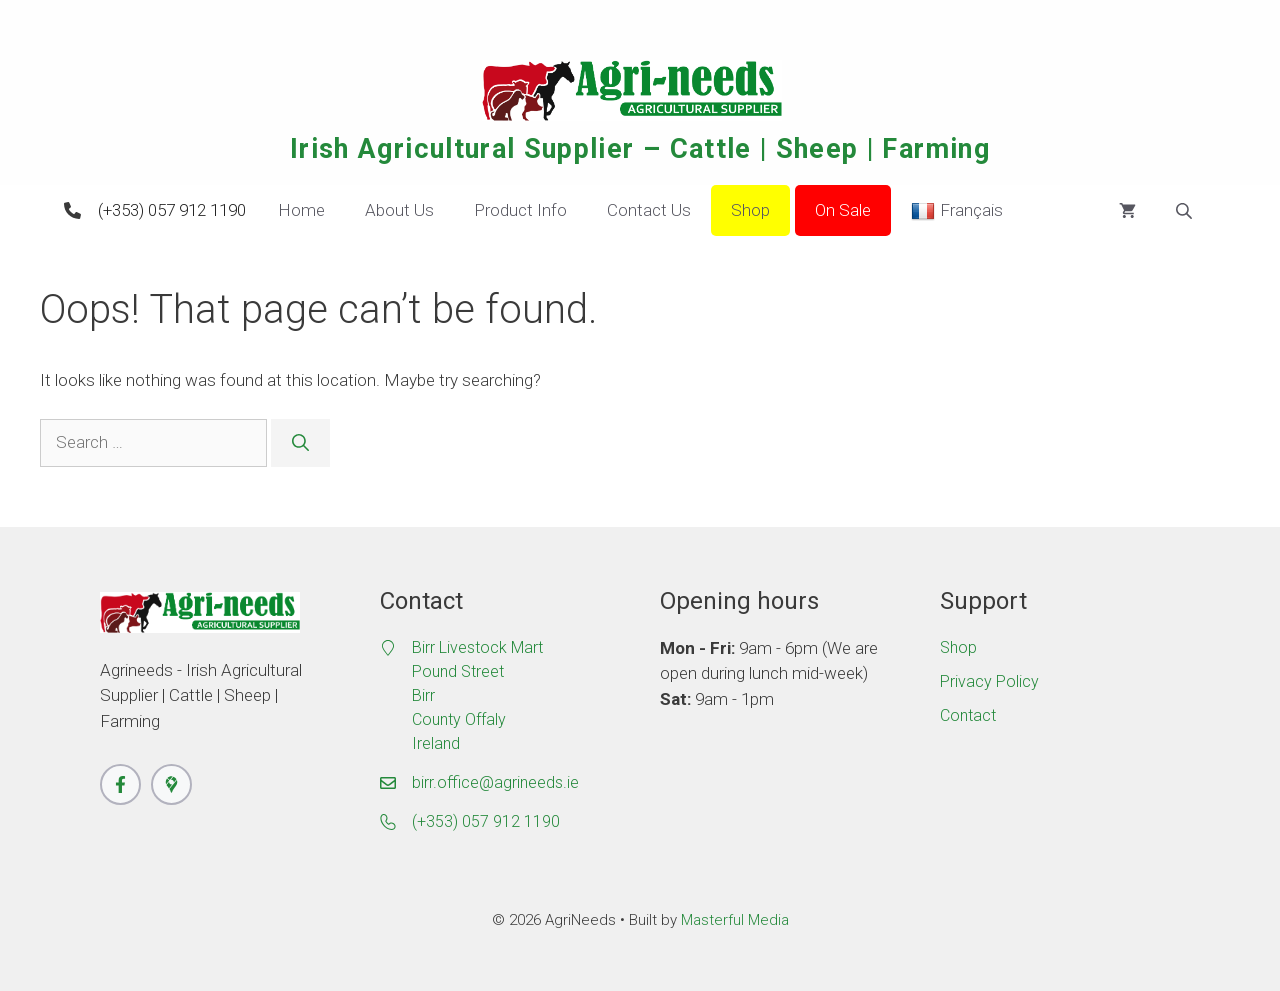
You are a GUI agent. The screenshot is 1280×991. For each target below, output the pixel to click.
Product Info (520, 210)
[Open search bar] (1186, 211)
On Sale (843, 210)
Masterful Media (735, 920)
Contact (968, 715)
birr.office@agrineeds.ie (495, 782)
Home (301, 210)
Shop (750, 210)
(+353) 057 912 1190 (172, 210)
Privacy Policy (989, 681)
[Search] (300, 443)
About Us (399, 210)
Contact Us (649, 210)
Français (957, 211)
